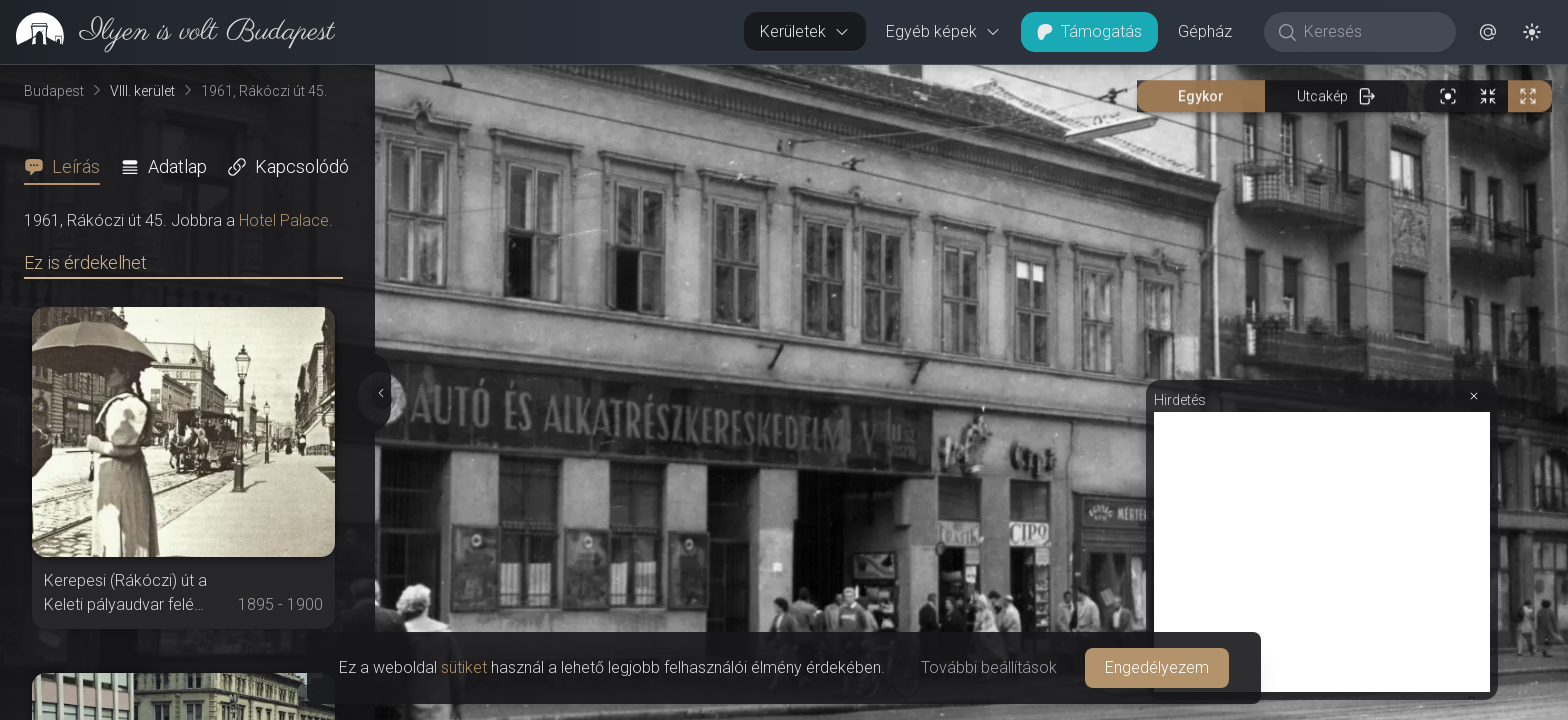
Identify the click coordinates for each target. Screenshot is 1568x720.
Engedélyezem (1157, 667)
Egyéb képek (943, 31)
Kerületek (805, 31)
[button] (1488, 32)
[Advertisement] (1322, 552)
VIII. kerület (142, 91)
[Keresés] (1370, 32)
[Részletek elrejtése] (379, 393)
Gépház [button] (1205, 31)
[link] (167, 32)
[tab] (68, 167)
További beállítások (989, 667)
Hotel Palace (284, 220)
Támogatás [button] (1089, 31)
